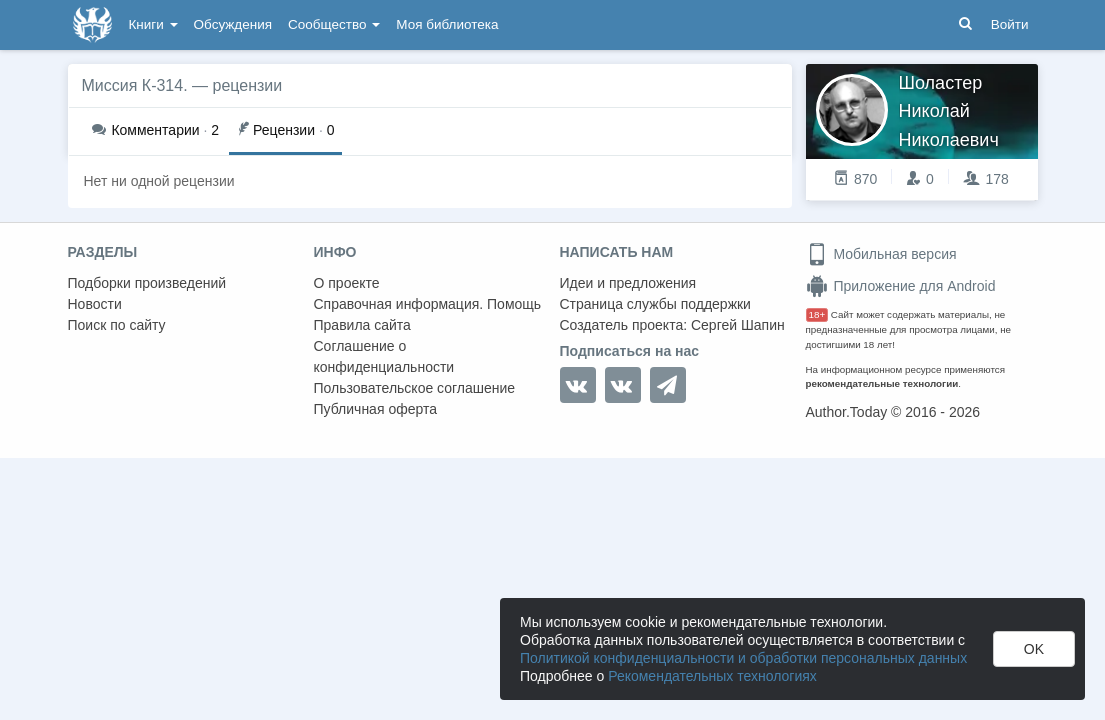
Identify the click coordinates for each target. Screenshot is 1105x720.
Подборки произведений (147, 283)
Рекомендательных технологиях (712, 676)
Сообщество (334, 24)
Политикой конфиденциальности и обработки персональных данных (743, 658)
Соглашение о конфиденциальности (384, 356)
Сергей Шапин (738, 325)
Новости (95, 304)
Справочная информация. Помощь (428, 304)
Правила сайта (362, 325)
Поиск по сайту (117, 325)
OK (1034, 649)
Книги (153, 24)
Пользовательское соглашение (415, 388)
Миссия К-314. (135, 85)
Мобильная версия (881, 254)
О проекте (347, 283)
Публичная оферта (376, 409)
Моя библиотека (447, 24)
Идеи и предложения (628, 283)
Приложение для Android (901, 286)
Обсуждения (233, 24)
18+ (817, 314)
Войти (1010, 24)
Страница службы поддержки (655, 304)
